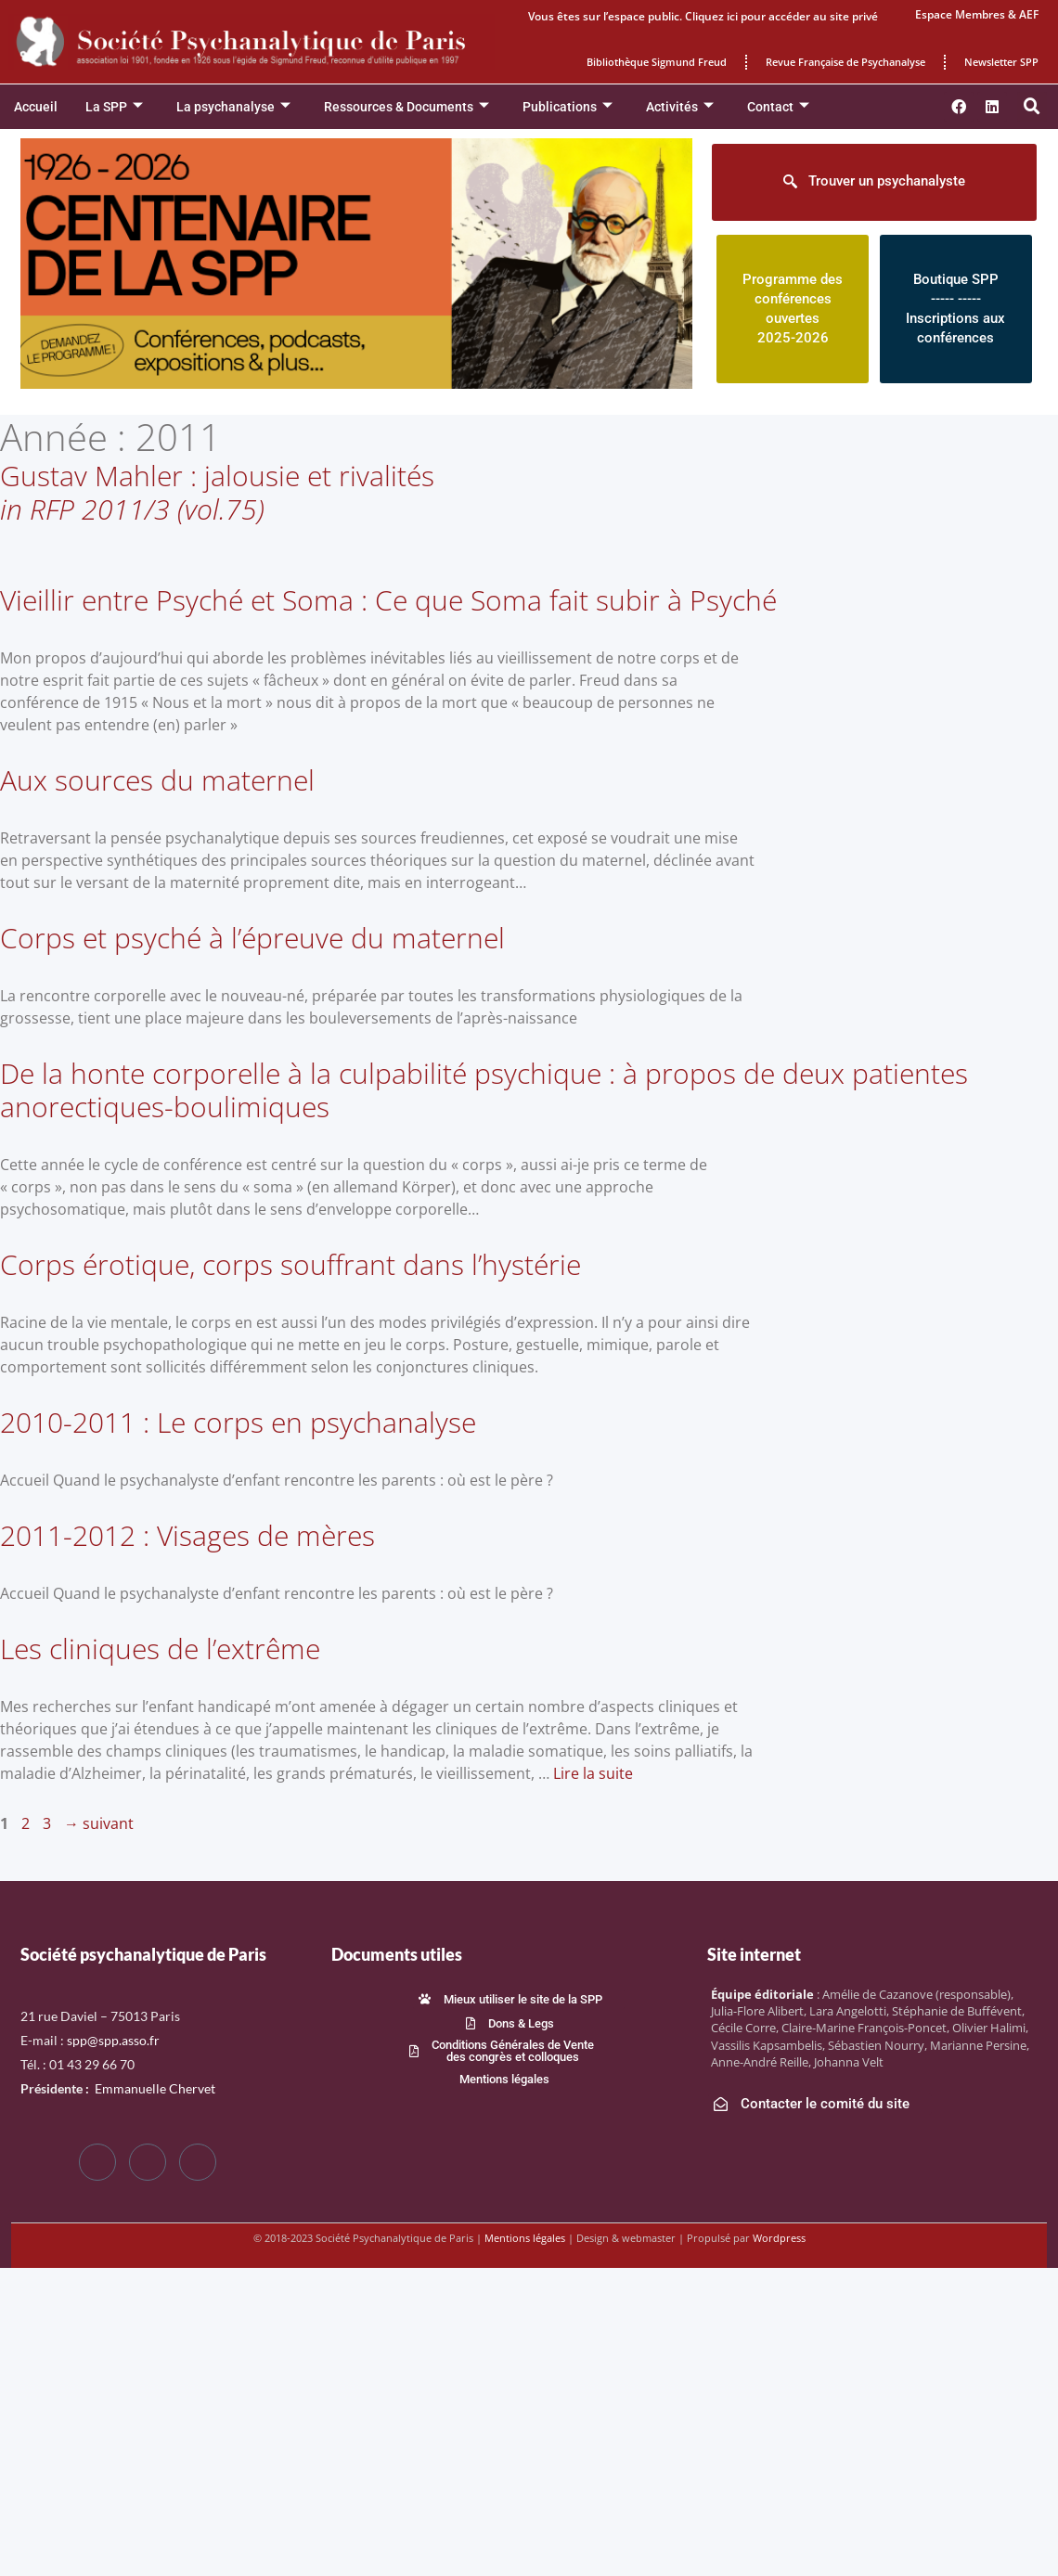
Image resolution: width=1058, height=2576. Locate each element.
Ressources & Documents (406, 107)
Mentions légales (524, 2238)
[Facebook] (97, 2162)
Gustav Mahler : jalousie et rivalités (217, 492)
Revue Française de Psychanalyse (845, 62)
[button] (1032, 107)
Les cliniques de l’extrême (160, 1648)
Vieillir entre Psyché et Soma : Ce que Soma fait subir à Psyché (388, 600)
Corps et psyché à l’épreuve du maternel (252, 938)
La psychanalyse (233, 107)
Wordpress (779, 2238)
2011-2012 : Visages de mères (187, 1535)
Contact (778, 107)
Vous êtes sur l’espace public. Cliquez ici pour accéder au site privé (703, 16)
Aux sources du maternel (157, 780)
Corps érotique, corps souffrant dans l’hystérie (290, 1264)
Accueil (36, 106)
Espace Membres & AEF (977, 14)
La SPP (114, 107)
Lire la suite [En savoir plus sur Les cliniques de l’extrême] (593, 1773)
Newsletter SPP (1001, 62)
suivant (99, 1823)
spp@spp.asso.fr (113, 2040)
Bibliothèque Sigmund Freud (657, 62)
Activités (680, 107)
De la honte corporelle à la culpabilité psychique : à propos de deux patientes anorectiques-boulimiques (484, 1090)
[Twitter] (147, 2162)
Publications (568, 107)
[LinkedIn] (197, 2162)
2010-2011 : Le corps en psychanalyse (238, 1422)
